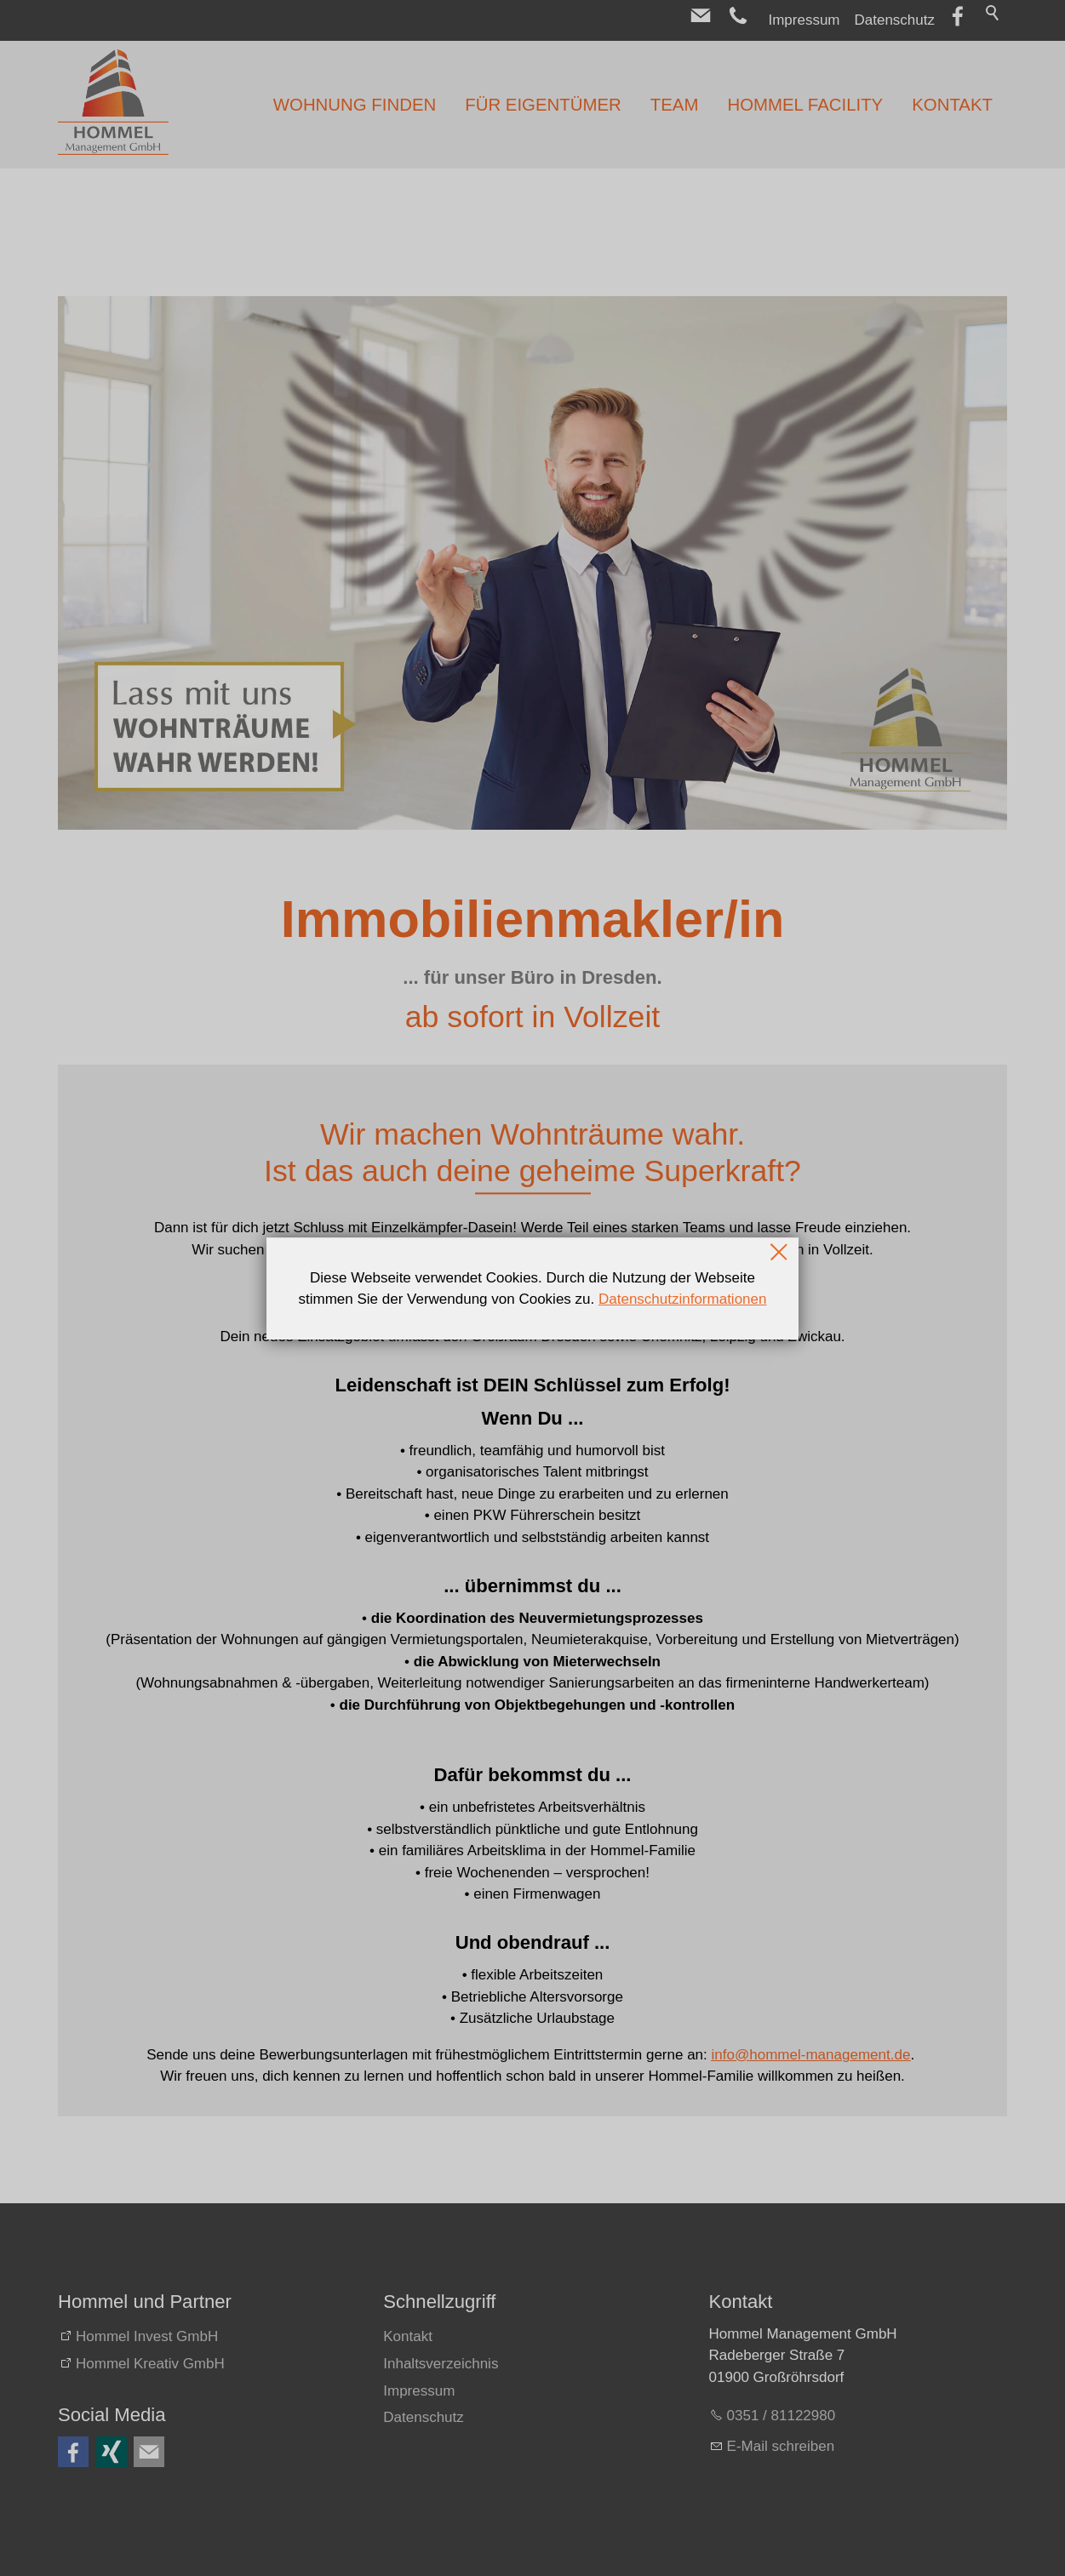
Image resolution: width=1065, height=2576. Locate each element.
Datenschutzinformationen (682, 1299)
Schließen (779, 1251)
